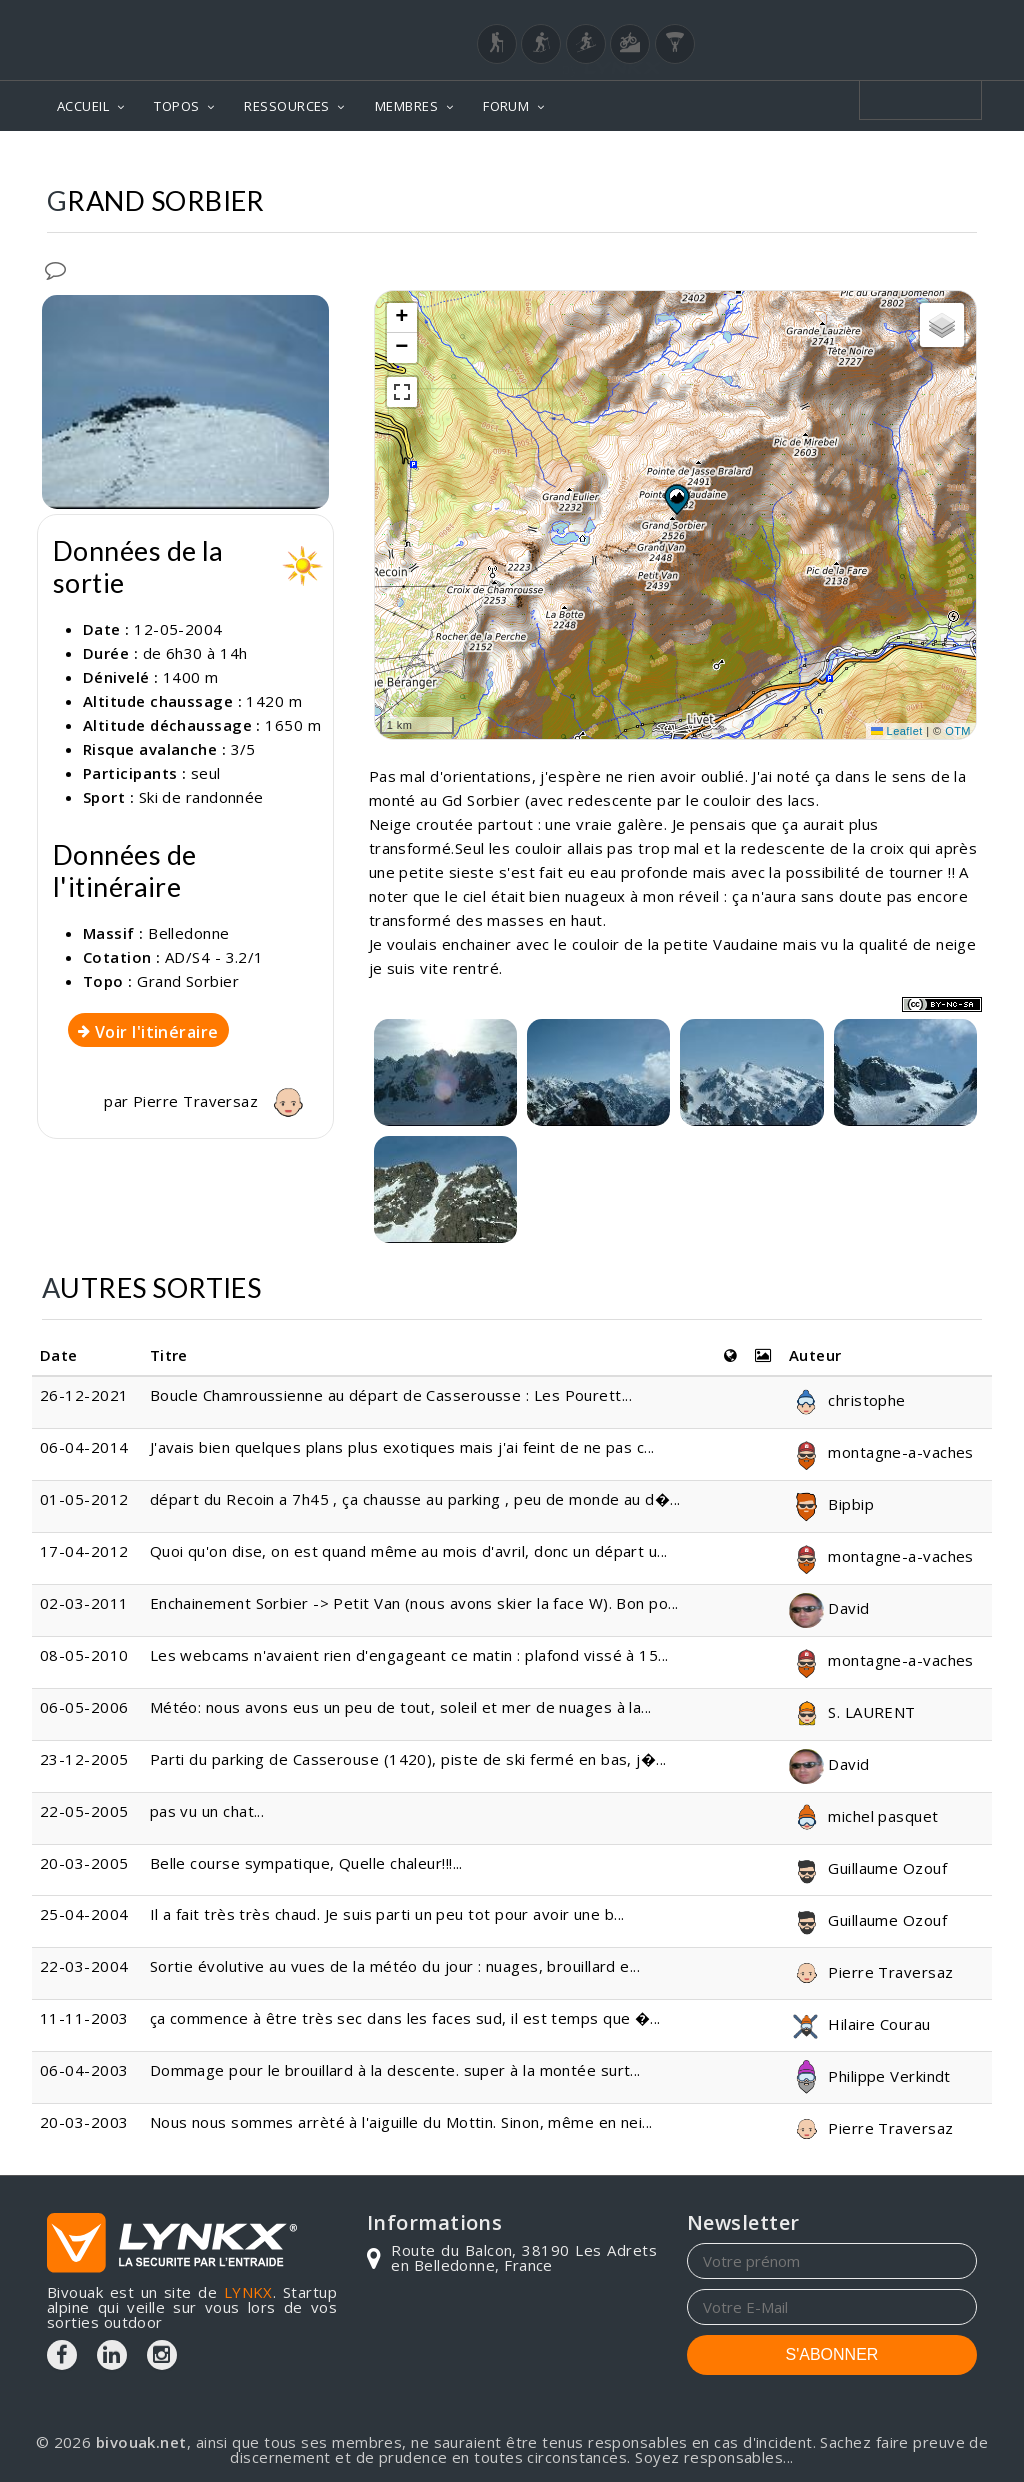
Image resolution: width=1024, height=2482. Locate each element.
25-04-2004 (84, 1914)
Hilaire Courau (860, 2024)
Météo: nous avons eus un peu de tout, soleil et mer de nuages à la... (401, 1707)
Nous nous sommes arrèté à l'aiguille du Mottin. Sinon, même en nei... (401, 2122)
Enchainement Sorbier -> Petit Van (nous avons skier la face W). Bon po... (414, 1603)
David (829, 1608)
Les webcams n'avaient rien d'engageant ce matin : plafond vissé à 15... (409, 1655)
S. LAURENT (852, 1712)
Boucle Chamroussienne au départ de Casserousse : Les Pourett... (391, 1395)
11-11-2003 (84, 2018)
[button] (676, 499)
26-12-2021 (84, 1395)
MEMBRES (406, 106)
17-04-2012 (84, 1551)
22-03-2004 (84, 1966)
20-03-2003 (84, 2122)
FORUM (506, 106)
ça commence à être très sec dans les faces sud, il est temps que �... (405, 2018)
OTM (958, 731)
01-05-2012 (84, 1499)
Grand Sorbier (188, 981)
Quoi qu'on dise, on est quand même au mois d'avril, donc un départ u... (409, 1551)
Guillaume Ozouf (868, 1868)
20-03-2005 (84, 1863)
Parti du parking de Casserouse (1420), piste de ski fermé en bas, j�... (408, 1759)
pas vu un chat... (207, 1811)
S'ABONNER (832, 2354)
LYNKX (248, 2292)
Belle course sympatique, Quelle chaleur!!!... (306, 1863)
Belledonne (189, 933)
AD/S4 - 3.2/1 (214, 957)
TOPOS (176, 106)
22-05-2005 (84, 1811)
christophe (847, 1400)
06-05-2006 (84, 1707)
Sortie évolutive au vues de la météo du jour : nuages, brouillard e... (395, 1966)
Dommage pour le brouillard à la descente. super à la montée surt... (395, 2070)
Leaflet (897, 731)
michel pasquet (864, 1816)
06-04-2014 (84, 1447)
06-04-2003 (84, 2070)
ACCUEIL (83, 106)
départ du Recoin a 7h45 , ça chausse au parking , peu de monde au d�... (415, 1499)
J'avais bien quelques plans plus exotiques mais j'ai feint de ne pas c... (402, 1447)
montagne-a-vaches (881, 1452)
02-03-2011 (84, 1603)
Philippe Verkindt (870, 2076)
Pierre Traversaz (223, 1101)
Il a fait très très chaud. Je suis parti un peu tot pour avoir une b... (387, 1914)
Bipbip (831, 1504)
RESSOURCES (287, 106)
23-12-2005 (84, 1759)
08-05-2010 (84, 1655)
